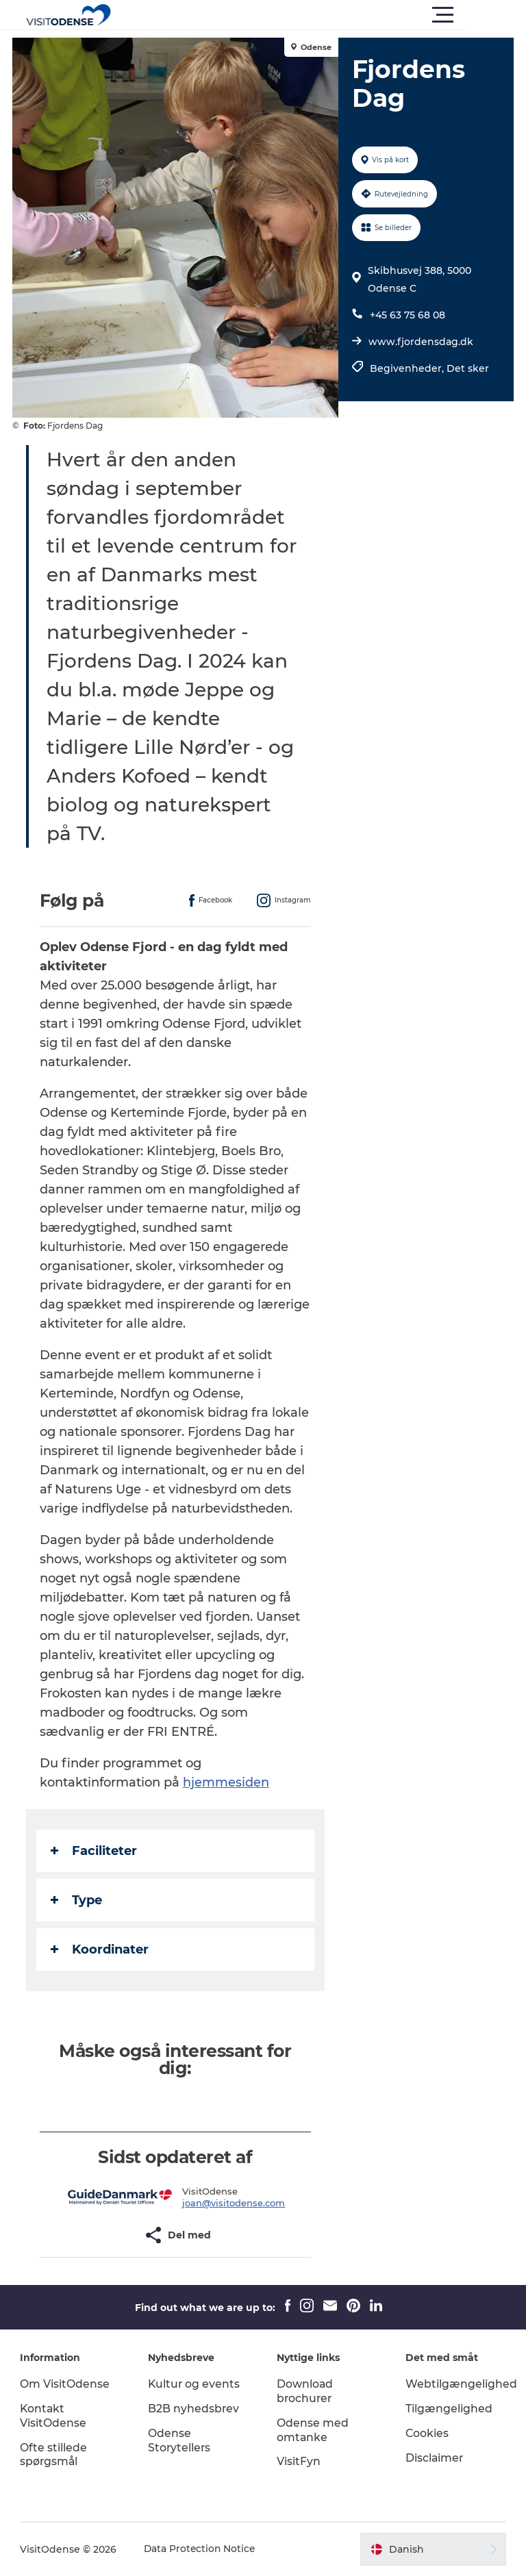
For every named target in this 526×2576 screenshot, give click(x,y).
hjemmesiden (227, 1782)
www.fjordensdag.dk (420, 342)
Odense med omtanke (313, 2430)
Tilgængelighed (448, 2408)
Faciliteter (95, 1850)
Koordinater (101, 1949)
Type (77, 1900)
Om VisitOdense (65, 2383)
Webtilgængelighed (460, 2383)
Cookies (427, 2433)
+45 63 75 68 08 (406, 315)
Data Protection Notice (201, 2549)
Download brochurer (305, 2391)
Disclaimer (434, 2457)
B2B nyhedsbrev (194, 2408)
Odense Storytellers (180, 2440)
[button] (324, 15)
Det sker (467, 368)
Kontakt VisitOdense (54, 2415)
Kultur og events (195, 2383)
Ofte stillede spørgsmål (54, 2454)
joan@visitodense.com (234, 2202)
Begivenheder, (407, 368)
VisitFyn (299, 2461)
